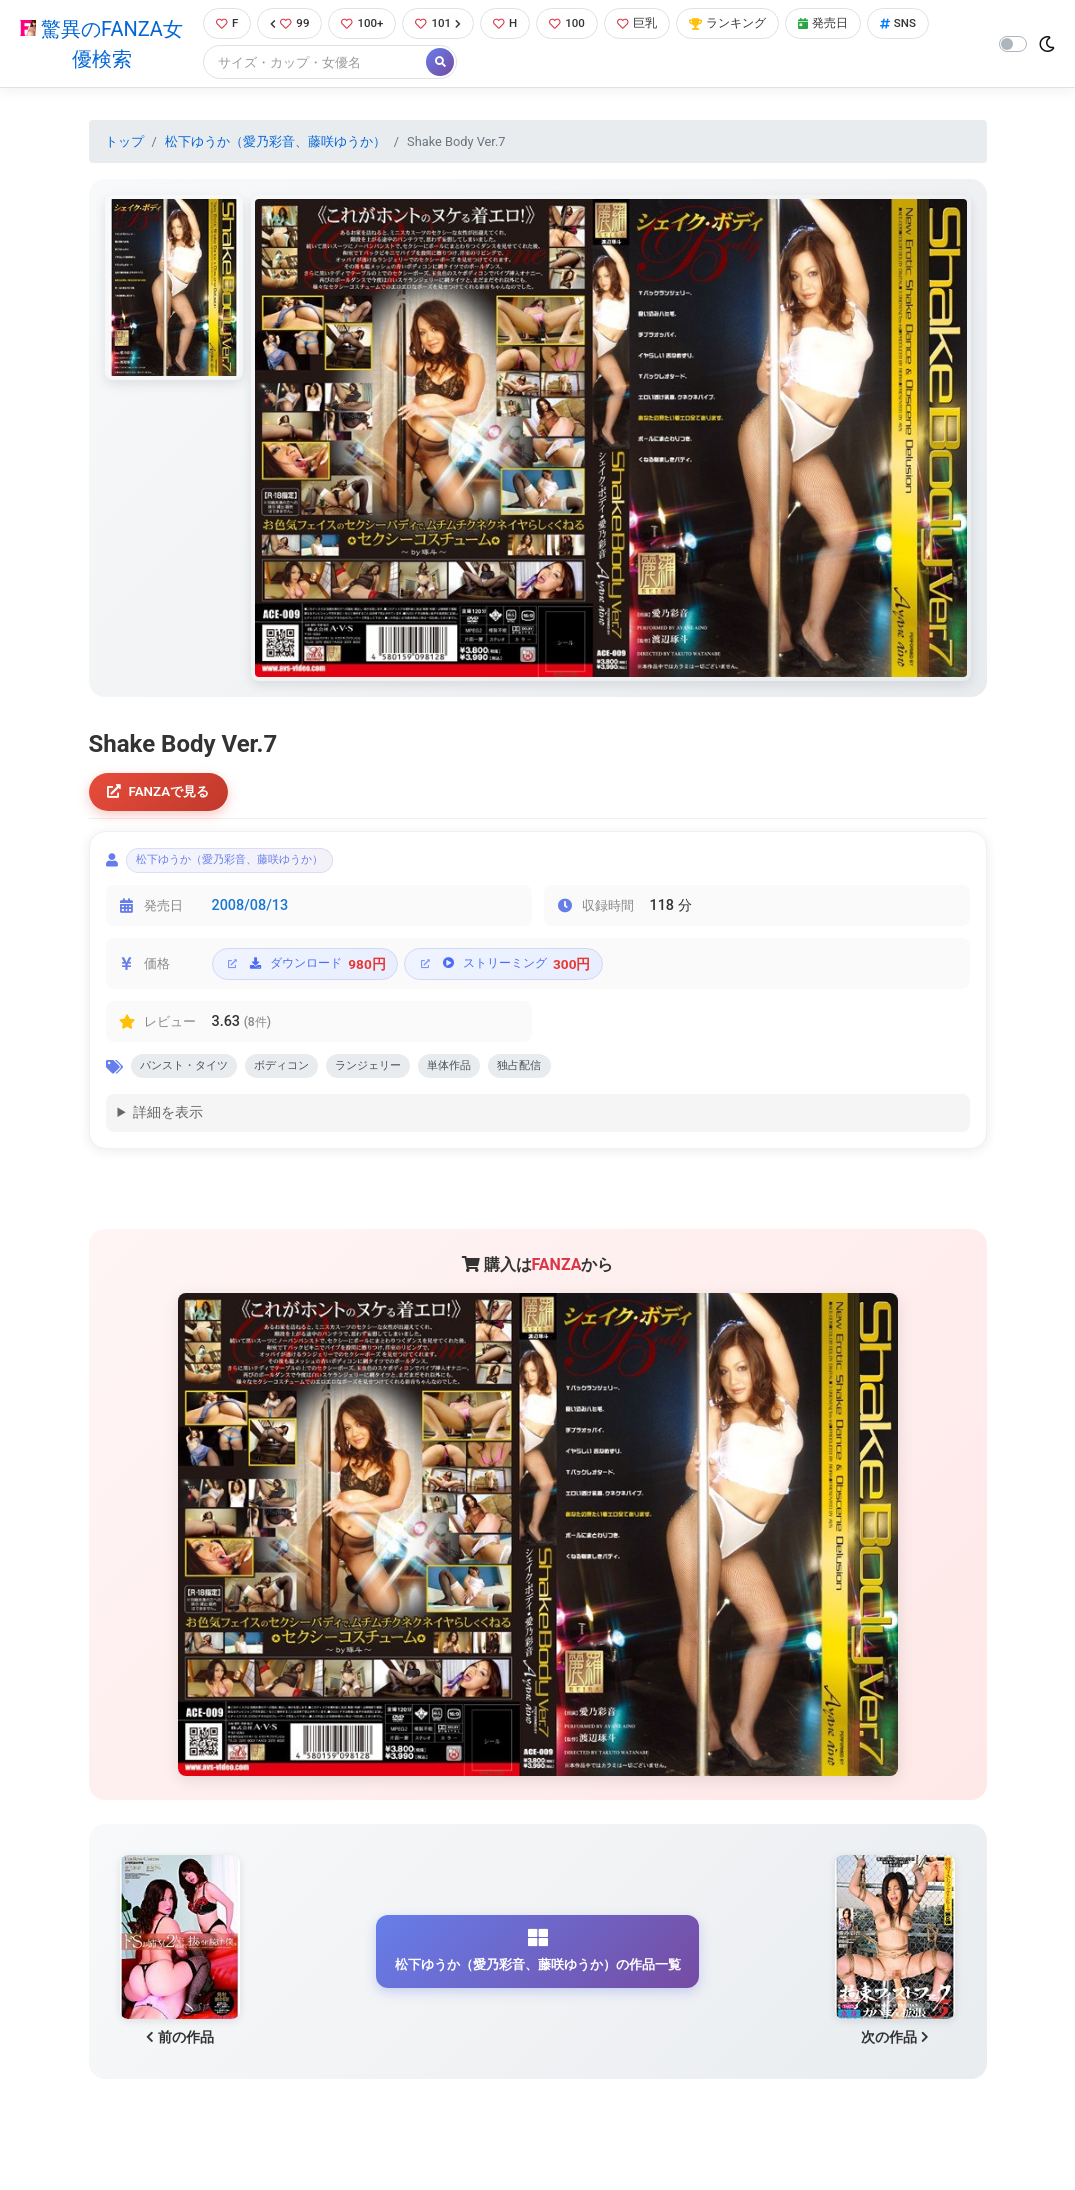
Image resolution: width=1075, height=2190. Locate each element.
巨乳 (649, 24)
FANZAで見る (163, 795)
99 (288, 24)
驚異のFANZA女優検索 (99, 45)
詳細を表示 (168, 1127)
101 (443, 24)
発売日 (845, 24)
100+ (364, 24)
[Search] (311, 64)
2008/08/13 (250, 915)
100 (577, 24)
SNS (924, 24)
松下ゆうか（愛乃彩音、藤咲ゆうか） (275, 143)
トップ (124, 143)
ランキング (744, 24)
